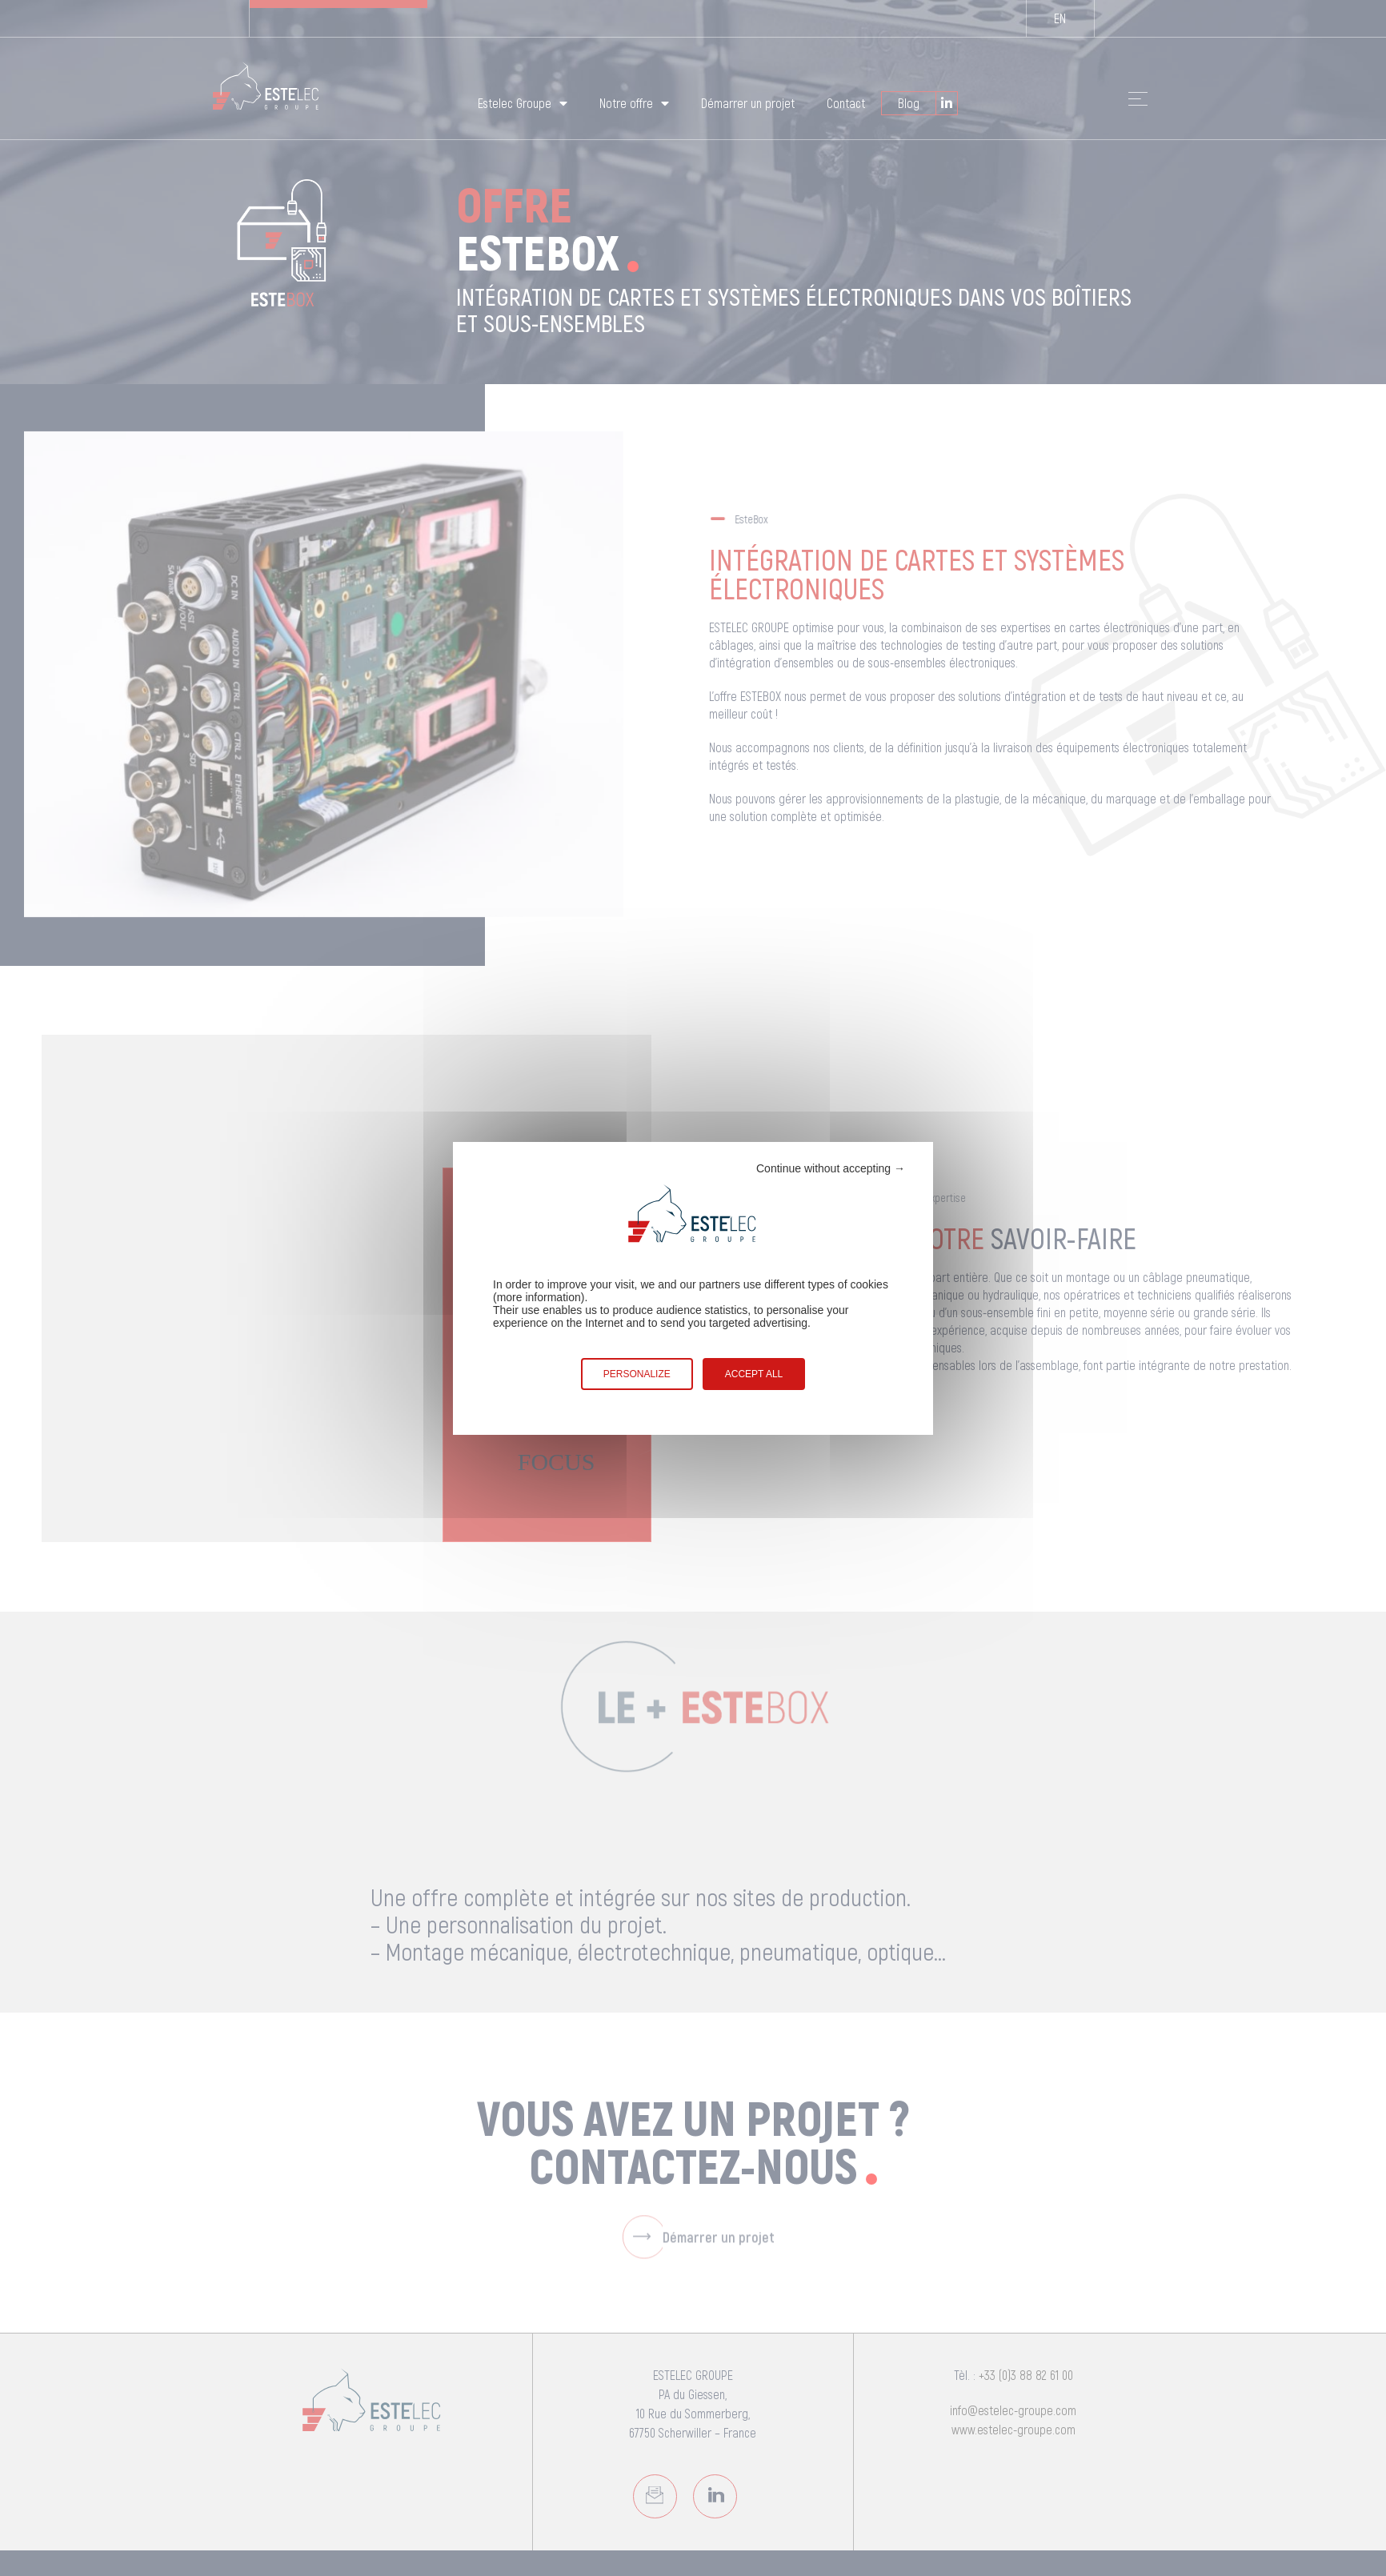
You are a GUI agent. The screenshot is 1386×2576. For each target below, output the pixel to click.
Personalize (637, 1374)
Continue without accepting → (830, 1168)
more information (539, 1297)
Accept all (754, 1374)
